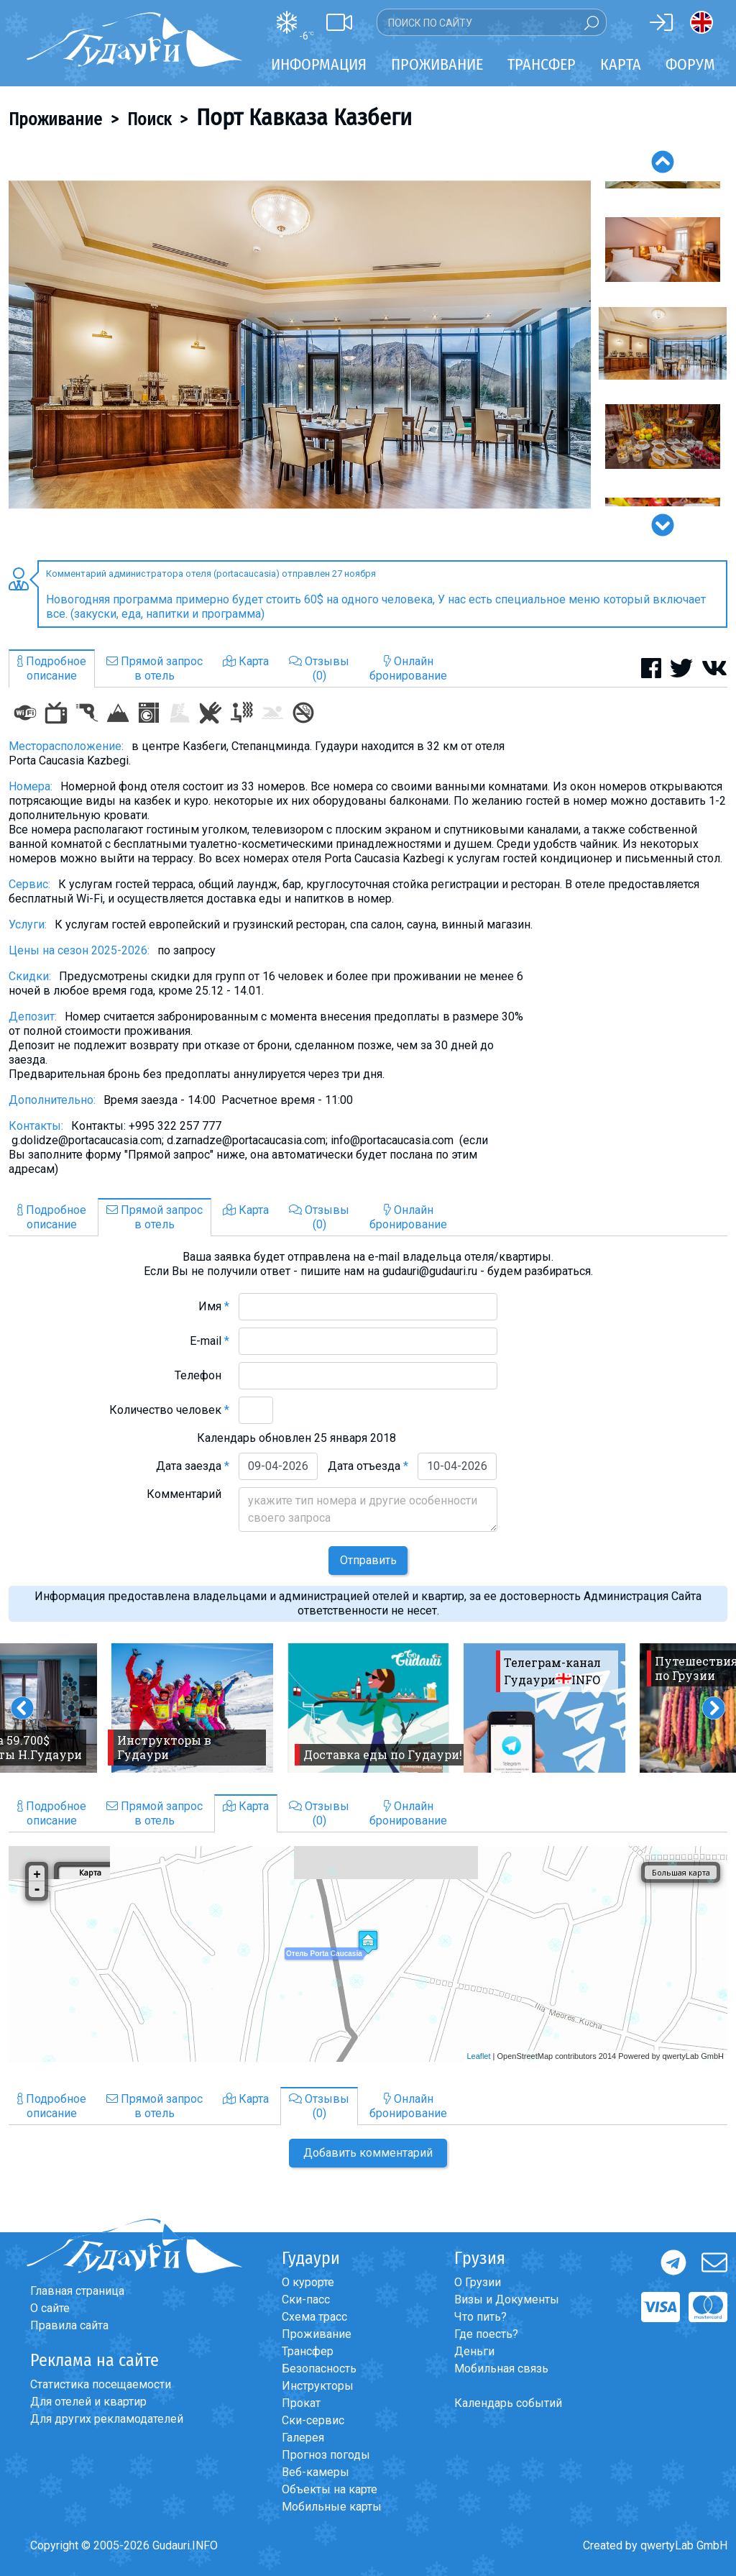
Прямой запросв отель (154, 668)
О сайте (50, 2308)
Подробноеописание (51, 668)
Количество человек (169, 1410)
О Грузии (477, 2282)
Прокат (301, 2403)
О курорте (308, 2282)
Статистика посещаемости (100, 2384)
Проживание (55, 119)
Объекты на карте (329, 2489)
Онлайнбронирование (408, 668)
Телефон (202, 1375)
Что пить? (480, 2317)
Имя (213, 1306)
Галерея (303, 2437)
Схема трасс (314, 2317)
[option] (300, 344)
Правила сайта (69, 2325)
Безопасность (319, 2368)
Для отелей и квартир (88, 2401)
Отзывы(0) (319, 668)
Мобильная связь (501, 2368)
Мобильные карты (332, 2506)
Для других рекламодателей (106, 2419)
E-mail (209, 1341)
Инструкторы (318, 2386)
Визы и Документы (506, 2299)
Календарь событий (508, 2403)
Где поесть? (486, 2334)
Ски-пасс (306, 2299)
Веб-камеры (315, 2472)
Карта (620, 64)
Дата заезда (192, 1466)
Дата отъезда (368, 1466)
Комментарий (188, 1494)
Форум (690, 64)
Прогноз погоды (326, 2455)
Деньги (474, 2351)
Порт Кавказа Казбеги (304, 117)
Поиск (149, 119)
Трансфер (308, 2351)
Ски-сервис (313, 2420)
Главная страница (77, 2291)
